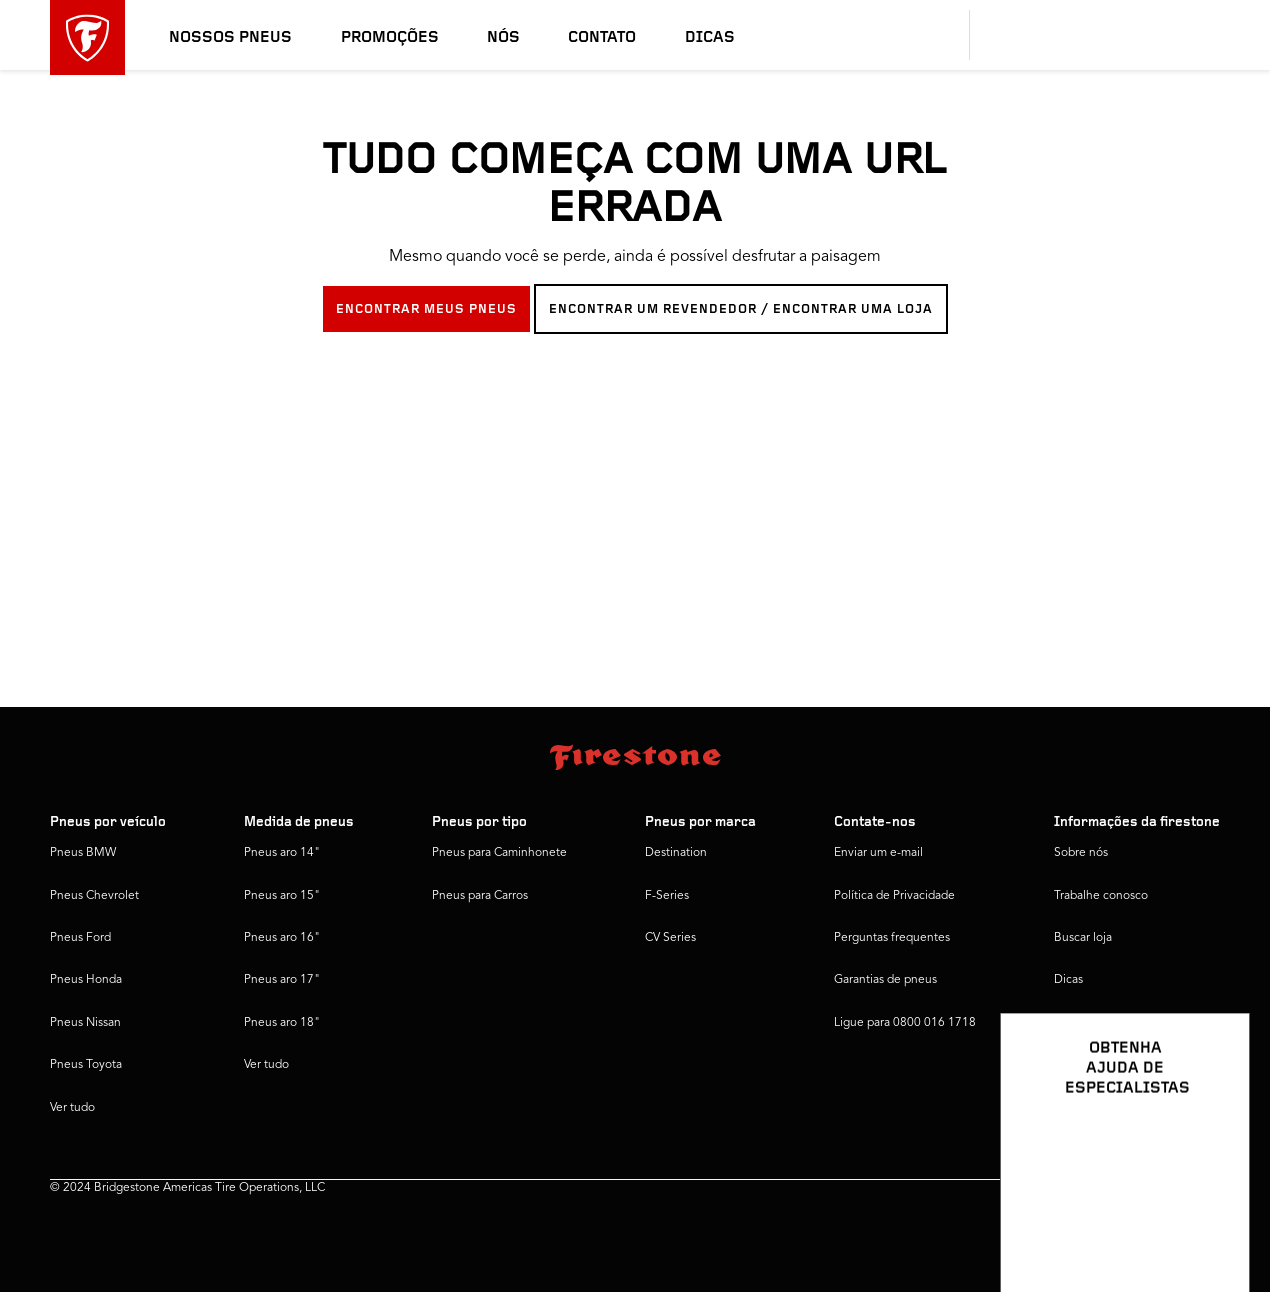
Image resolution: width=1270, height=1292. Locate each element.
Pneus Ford (80, 938)
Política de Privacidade (894, 896)
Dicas (710, 38)
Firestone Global (1098, 1023)
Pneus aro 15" (282, 896)
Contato (602, 38)
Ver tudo (72, 1108)
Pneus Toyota (86, 1065)
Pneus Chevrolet (94, 896)
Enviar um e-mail (878, 853)
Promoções (390, 38)
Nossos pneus (230, 38)
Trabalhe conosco (1101, 896)
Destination (676, 853)
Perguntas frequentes (892, 938)
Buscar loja (1083, 938)
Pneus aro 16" (282, 938)
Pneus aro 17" (282, 980)
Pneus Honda (86, 980)
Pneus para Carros (480, 896)
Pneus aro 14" (282, 853)
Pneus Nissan (85, 1023)
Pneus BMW (83, 853)
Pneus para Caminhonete (499, 853)
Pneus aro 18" (282, 1023)
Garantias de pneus (885, 980)
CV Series (670, 938)
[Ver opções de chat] (1212, 1219)
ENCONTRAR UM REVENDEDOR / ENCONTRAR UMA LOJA (741, 309)
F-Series (667, 896)
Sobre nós (1081, 853)
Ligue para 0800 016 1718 (905, 1023)
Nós (503, 38)
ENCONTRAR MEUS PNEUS (426, 309)
